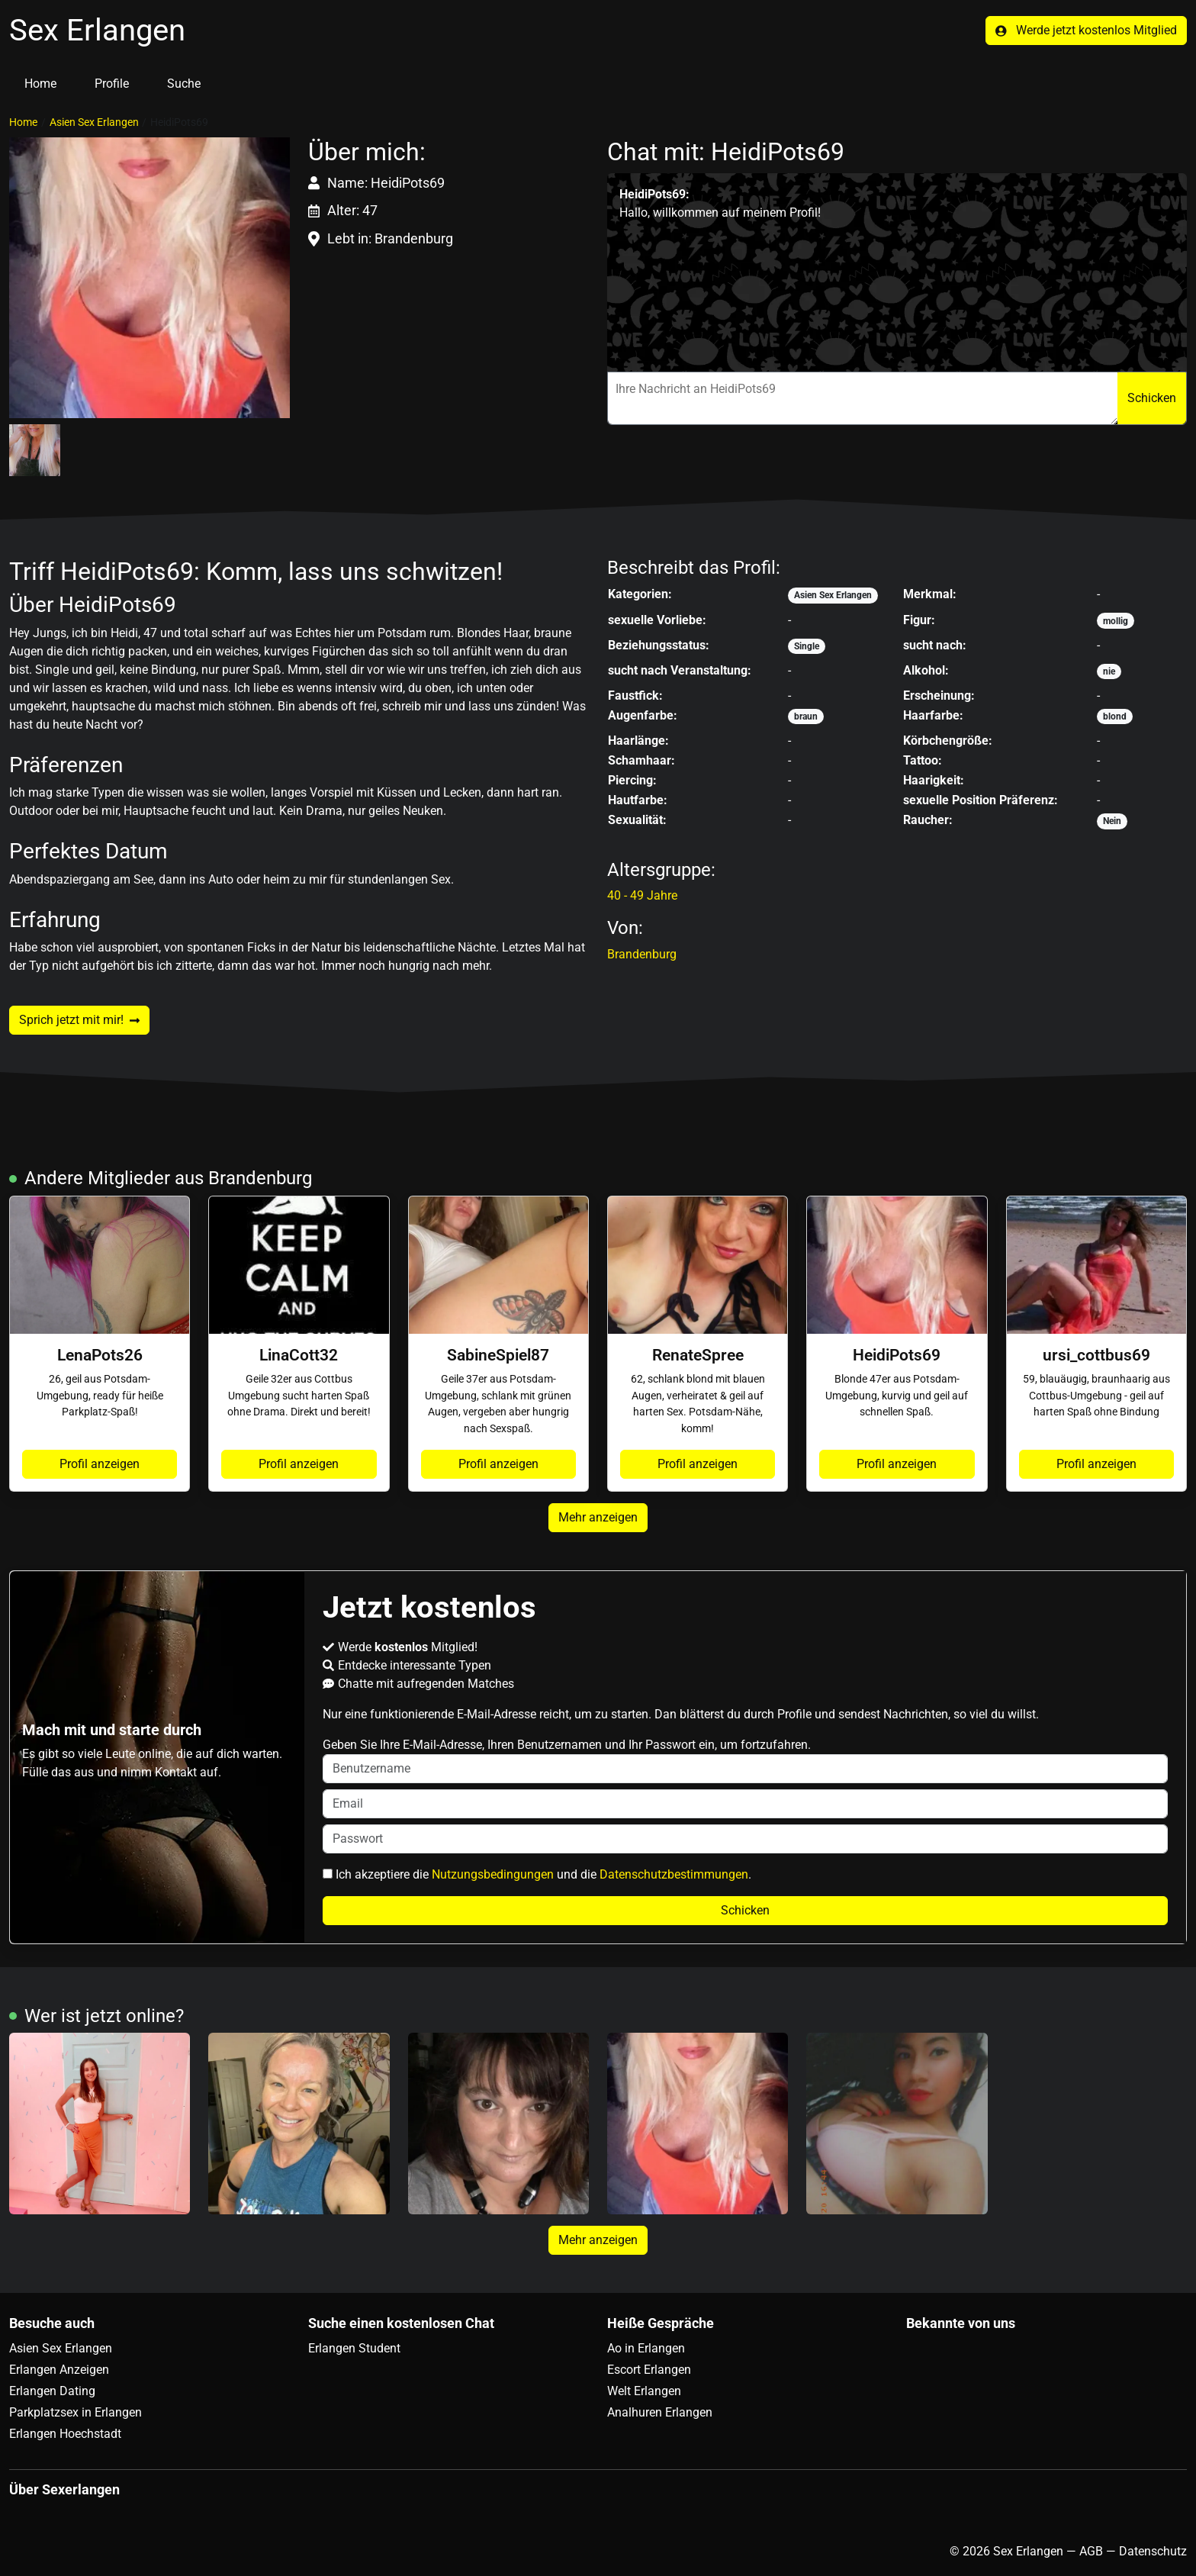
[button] (149, 277)
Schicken (1151, 398)
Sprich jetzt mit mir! (79, 1020)
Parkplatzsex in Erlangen (75, 2412)
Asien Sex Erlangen (94, 122)
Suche (184, 83)
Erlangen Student (354, 2348)
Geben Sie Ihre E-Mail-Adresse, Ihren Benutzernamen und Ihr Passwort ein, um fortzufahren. (746, 1760)
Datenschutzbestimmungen (674, 1874)
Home (40, 83)
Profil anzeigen (99, 1464)
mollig (1115, 621)
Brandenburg (642, 954)
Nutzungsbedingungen (493, 1874)
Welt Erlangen (644, 2391)
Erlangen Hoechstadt (65, 2433)
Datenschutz (1153, 2551)
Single (806, 646)
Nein (1112, 821)
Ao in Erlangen (646, 2348)
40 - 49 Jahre (642, 895)
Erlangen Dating (52, 2391)
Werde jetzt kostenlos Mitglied (1086, 30)
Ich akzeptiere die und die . (537, 1874)
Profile (112, 83)
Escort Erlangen (649, 2369)
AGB (1091, 2551)
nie (1109, 671)
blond (1115, 716)
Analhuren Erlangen (659, 2412)
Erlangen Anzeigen (59, 2369)
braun (806, 716)
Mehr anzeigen (598, 1517)
